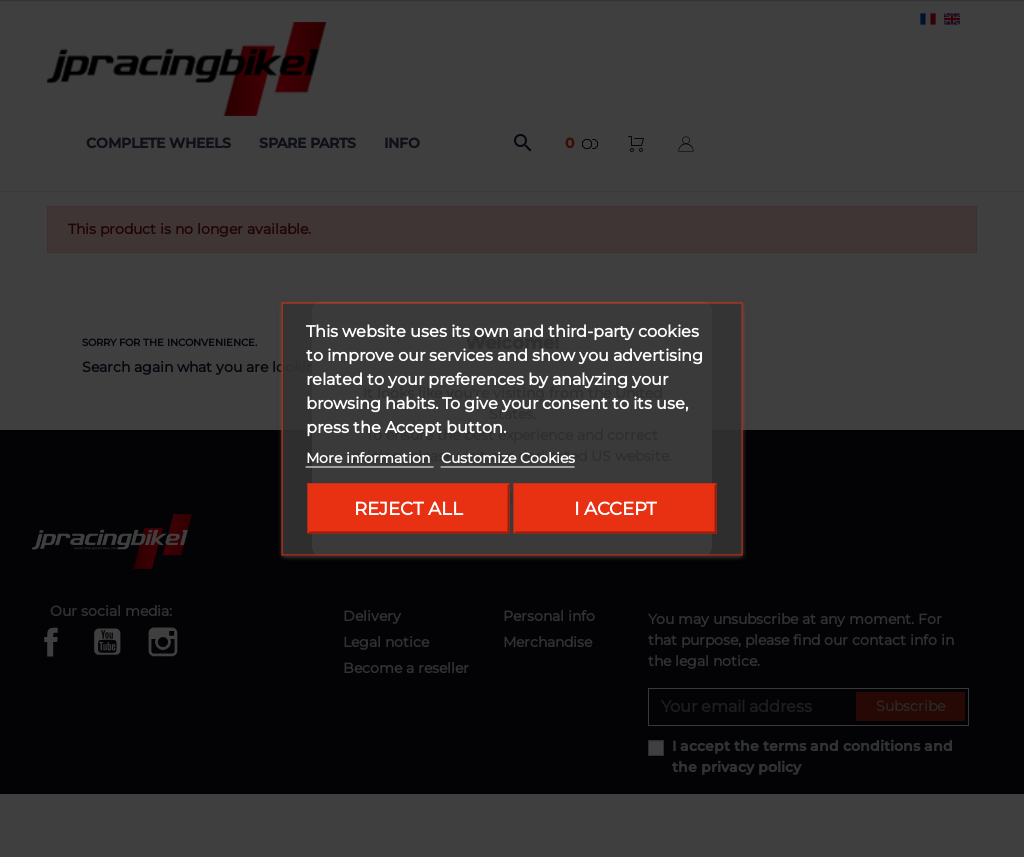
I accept (615, 507)
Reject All (408, 507)
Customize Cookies (508, 457)
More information (370, 457)
